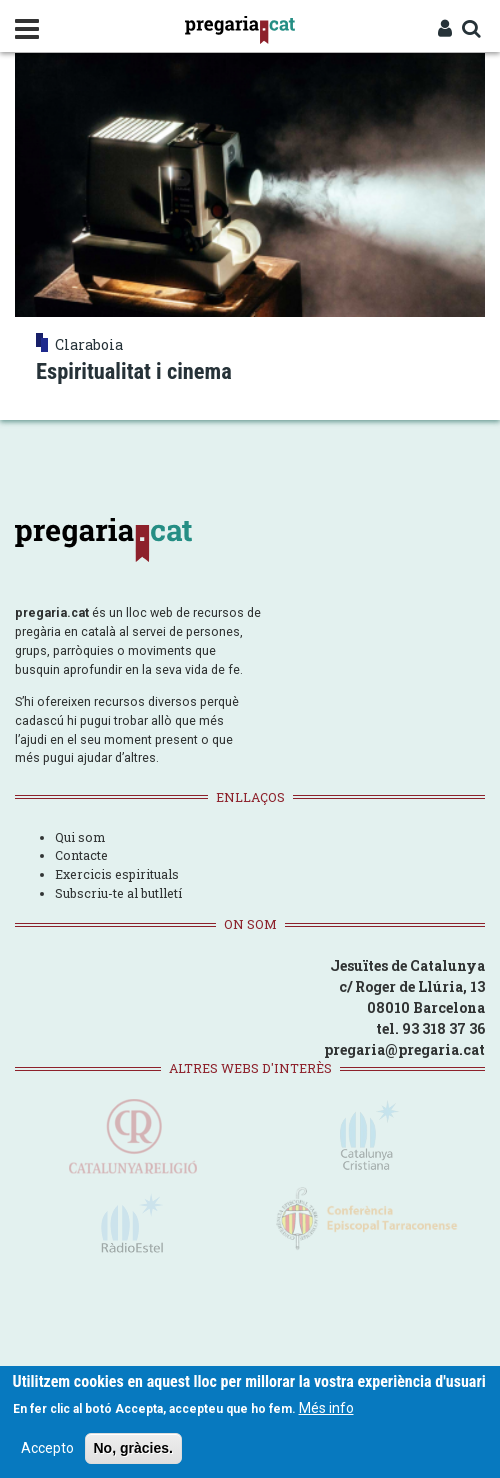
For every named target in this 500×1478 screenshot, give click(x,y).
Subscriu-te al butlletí (118, 893)
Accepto (47, 1452)
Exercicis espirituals (117, 874)
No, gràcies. (133, 1452)
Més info (326, 1412)
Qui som (80, 837)
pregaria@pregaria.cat (404, 1049)
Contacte (81, 855)
